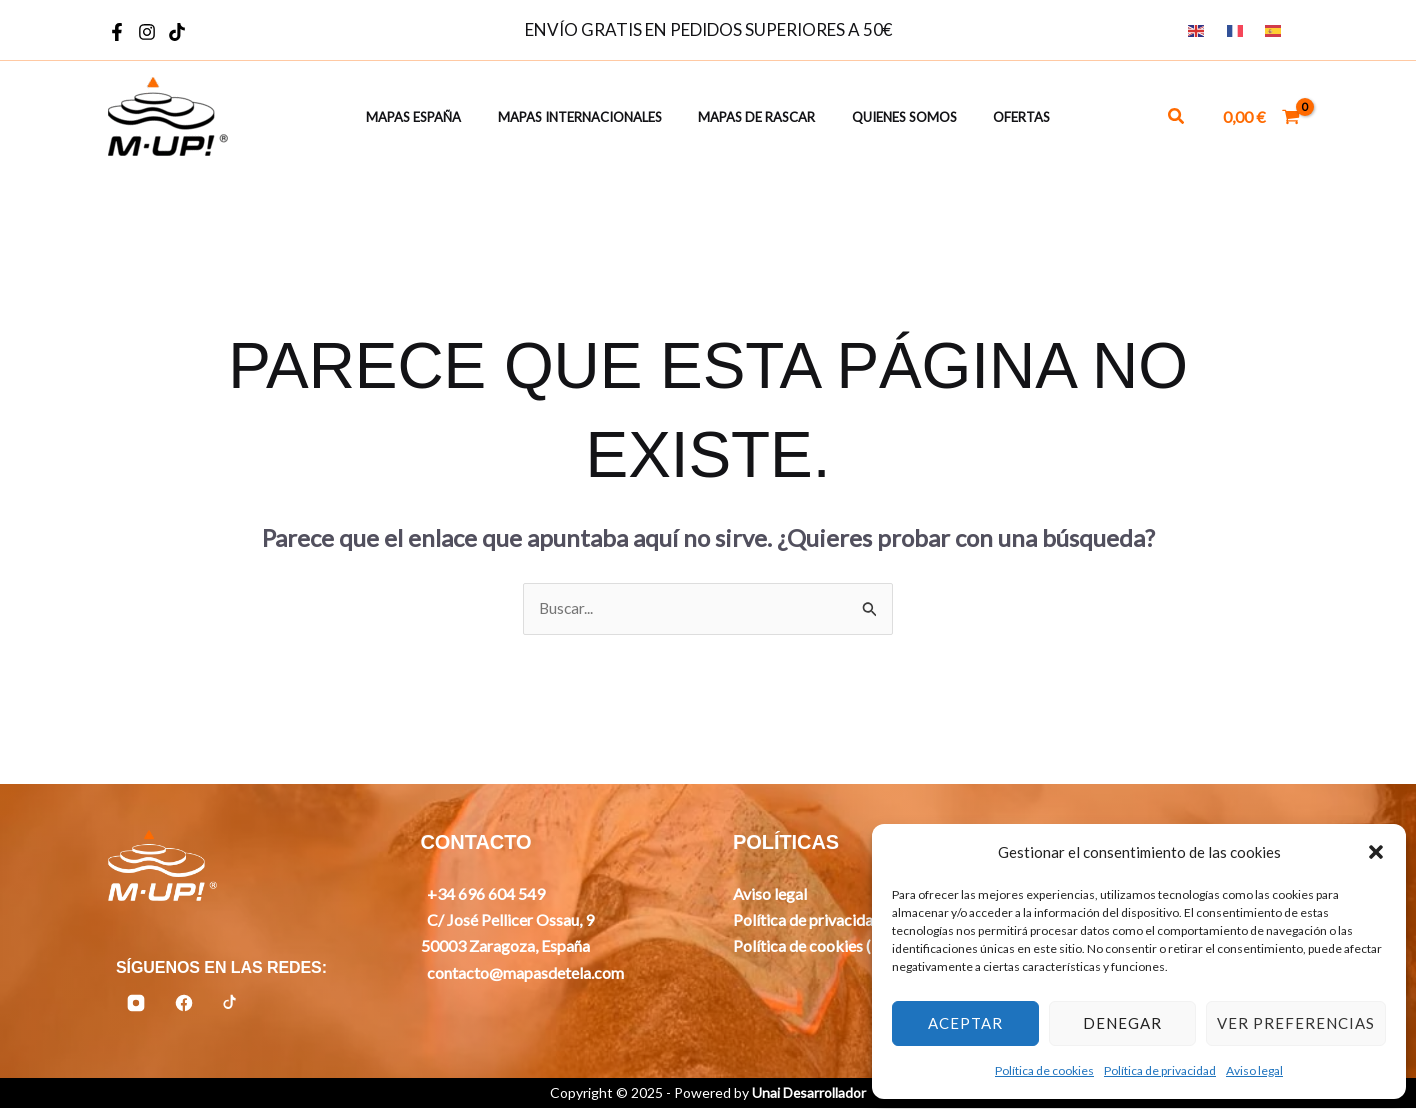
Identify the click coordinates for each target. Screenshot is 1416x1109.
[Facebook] (117, 32)
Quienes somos (893, 117)
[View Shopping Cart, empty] (1261, 117)
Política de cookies (1044, 1070)
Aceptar (965, 1023)
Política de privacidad (1160, 1070)
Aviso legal (1254, 1070)
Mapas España (434, 117)
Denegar (1122, 1023)
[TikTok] (177, 32)
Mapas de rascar (756, 117)
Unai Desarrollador (809, 1093)
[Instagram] (147, 32)
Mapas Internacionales (590, 117)
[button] (1376, 852)
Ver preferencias (1296, 1023)
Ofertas (1000, 117)
